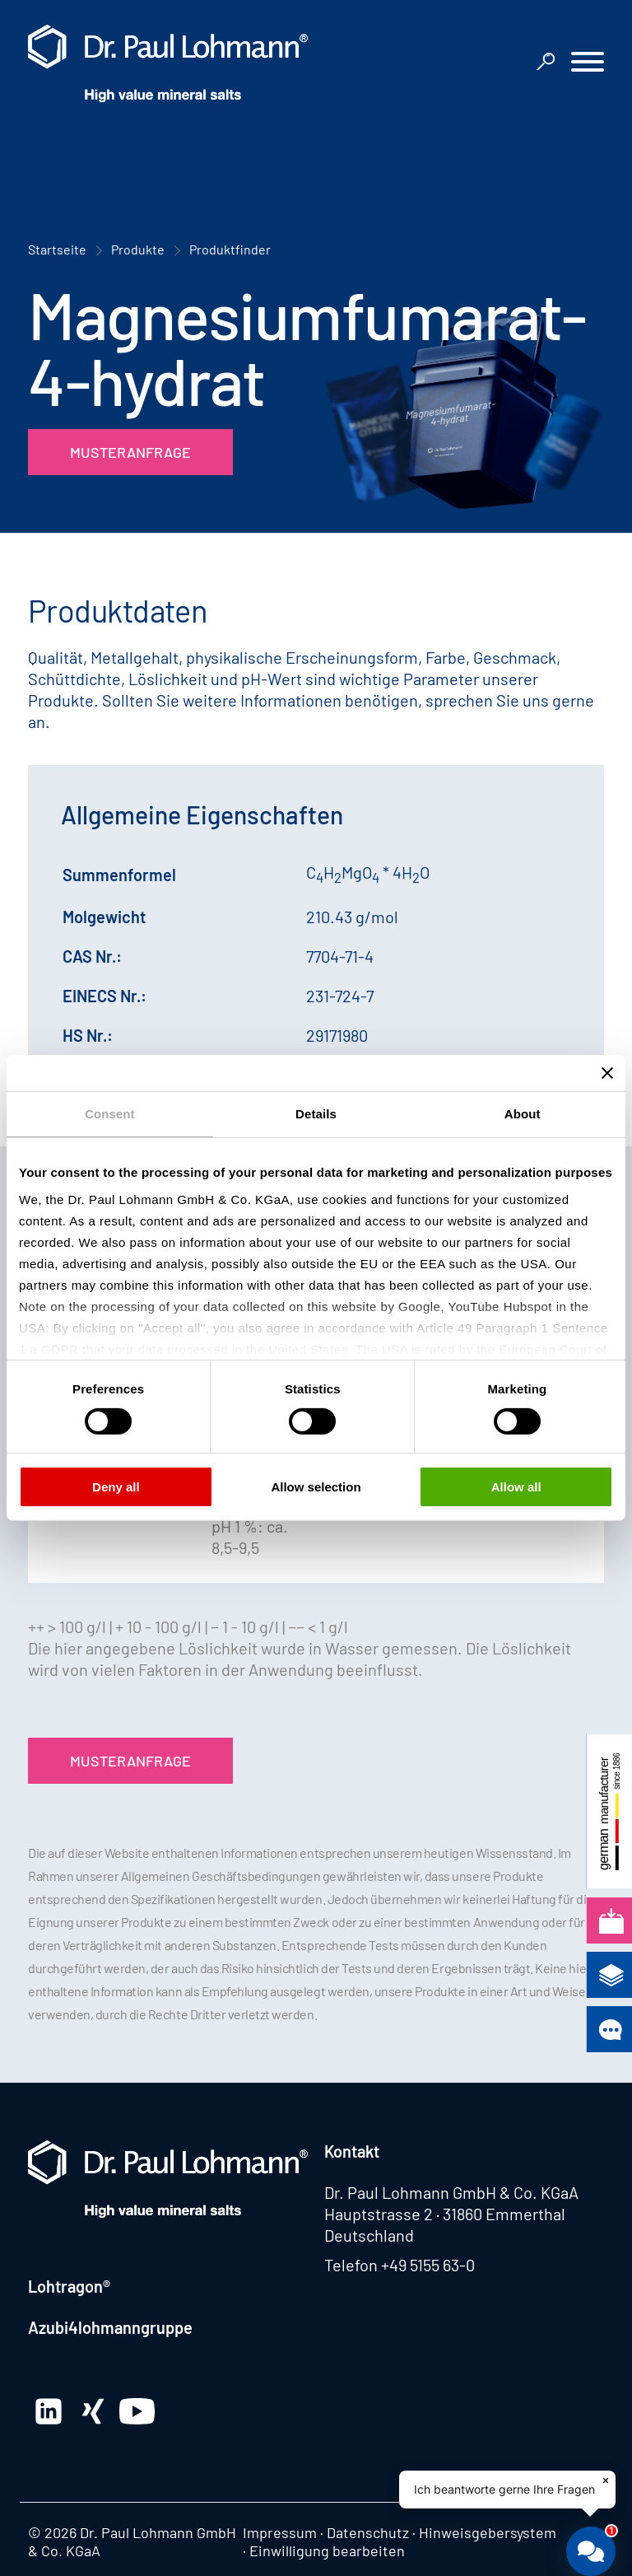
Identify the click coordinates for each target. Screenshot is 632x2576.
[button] (587, 64)
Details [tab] (316, 1114)
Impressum (280, 2532)
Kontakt (351, 2151)
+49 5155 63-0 (428, 2265)
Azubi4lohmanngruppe (110, 2327)
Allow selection (315, 1487)
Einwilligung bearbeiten (327, 2550)
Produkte (138, 249)
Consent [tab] (110, 1114)
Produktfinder (230, 249)
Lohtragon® (69, 2286)
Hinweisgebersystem (487, 2532)
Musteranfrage (130, 452)
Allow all (516, 1487)
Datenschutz (368, 2532)
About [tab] (522, 1114)
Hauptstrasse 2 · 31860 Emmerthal (444, 2214)
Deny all (116, 1487)
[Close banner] (607, 1073)
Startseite (57, 249)
